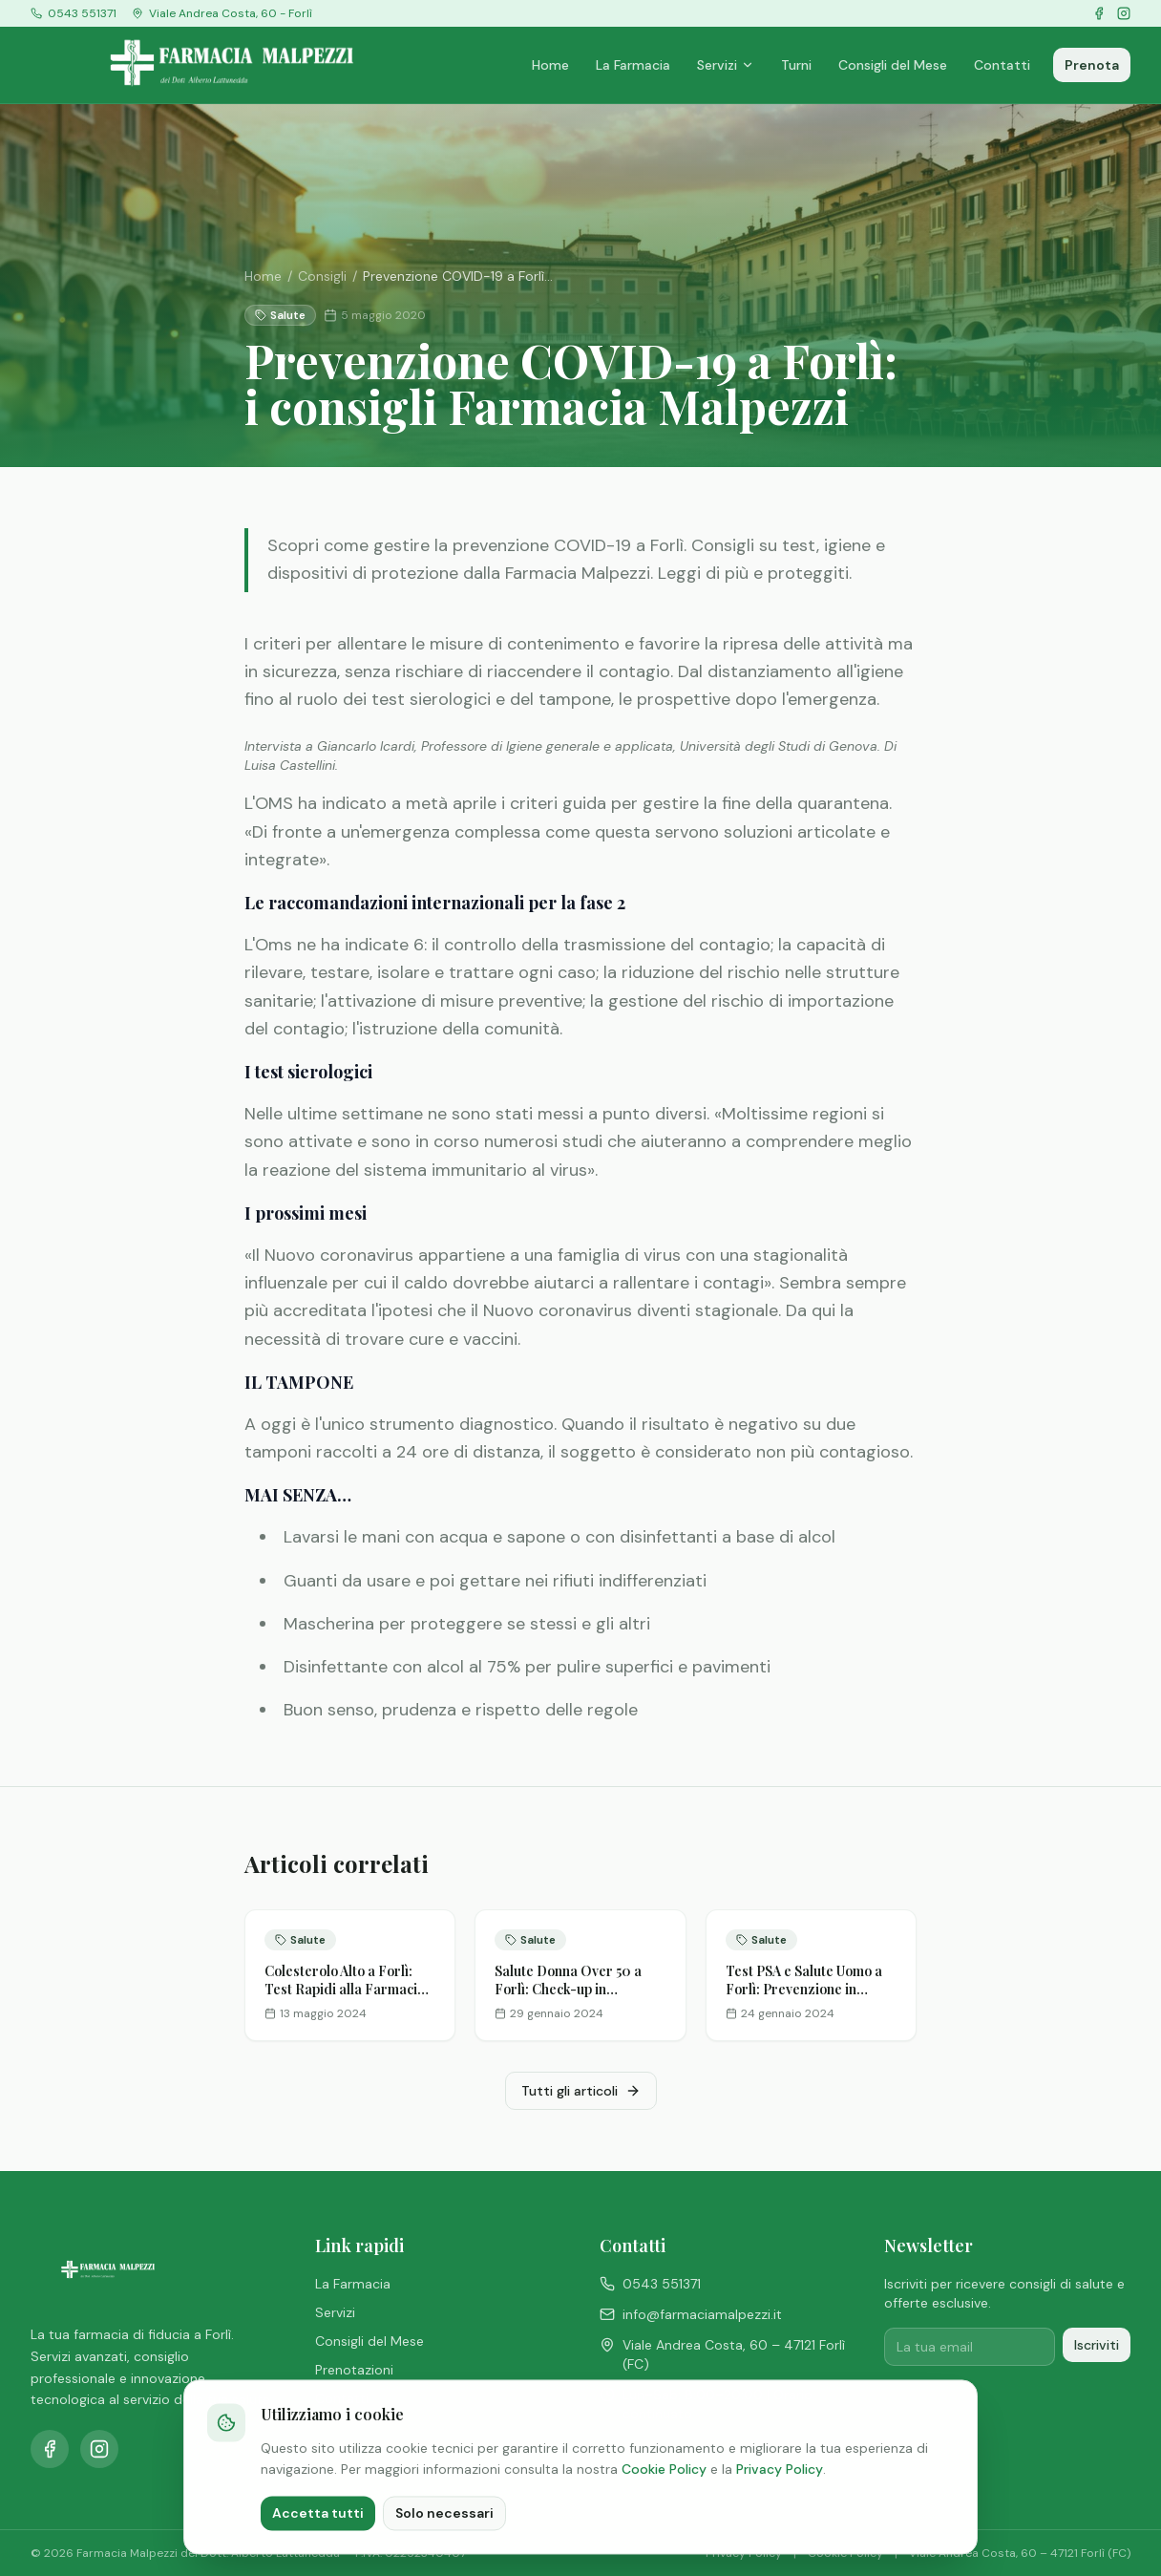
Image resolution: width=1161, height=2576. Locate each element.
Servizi (725, 65)
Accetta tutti (318, 2547)
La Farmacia (633, 65)
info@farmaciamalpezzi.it (691, 2314)
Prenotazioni (354, 2369)
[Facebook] (1099, 13)
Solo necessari (444, 2547)
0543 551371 (650, 2283)
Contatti (1002, 65)
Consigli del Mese (892, 65)
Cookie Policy (664, 2503)
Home (550, 65)
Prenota (1092, 65)
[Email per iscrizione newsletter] (969, 2347)
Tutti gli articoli (581, 2090)
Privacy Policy (779, 2503)
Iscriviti (1096, 2344)
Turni (796, 65)
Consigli (322, 276)
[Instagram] (1123, 13)
